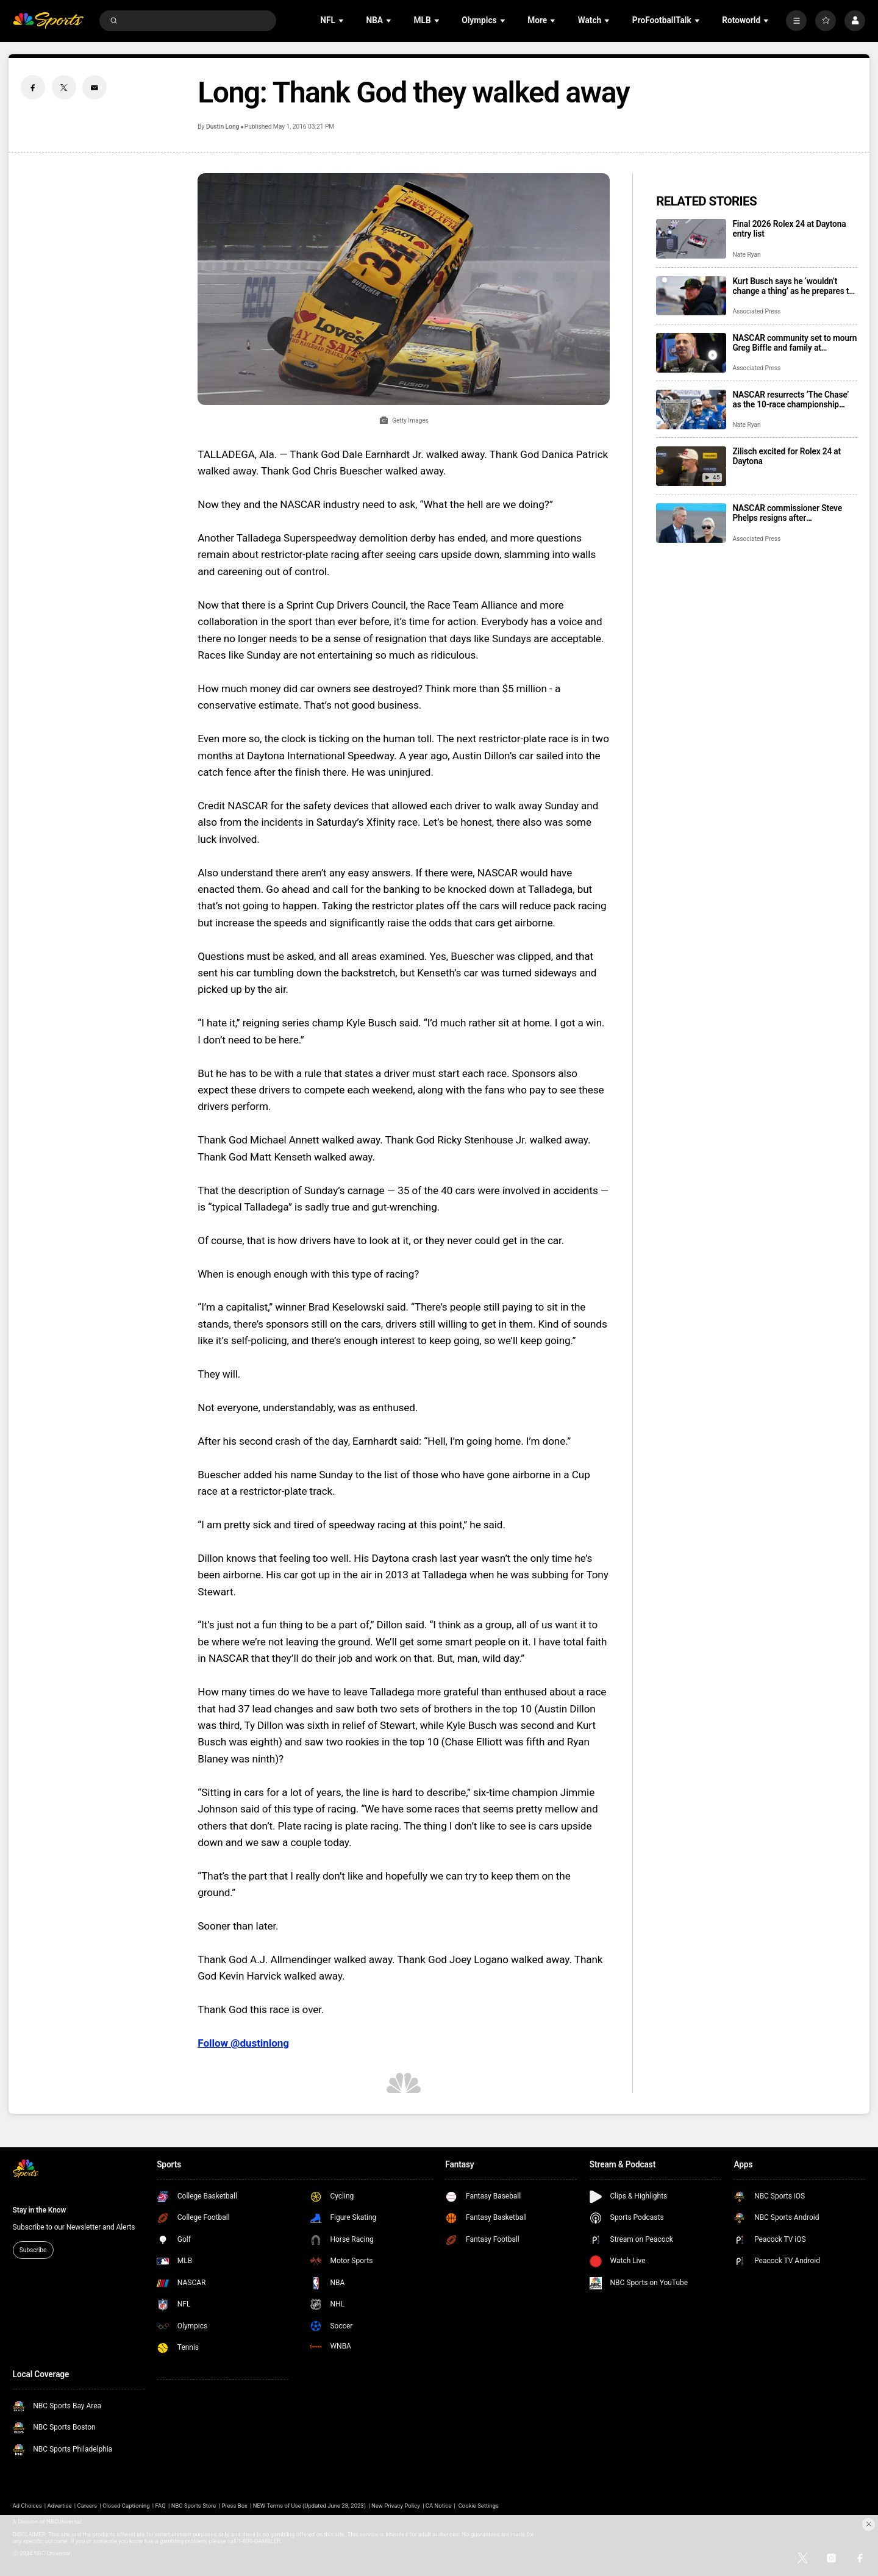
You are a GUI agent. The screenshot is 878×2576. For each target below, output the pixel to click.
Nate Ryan (746, 255)
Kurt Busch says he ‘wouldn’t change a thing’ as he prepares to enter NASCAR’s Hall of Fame (792, 286)
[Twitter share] (64, 87)
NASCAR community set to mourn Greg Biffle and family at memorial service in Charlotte (794, 342)
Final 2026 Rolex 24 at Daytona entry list (789, 228)
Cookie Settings (479, 2505)
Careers (87, 2505)
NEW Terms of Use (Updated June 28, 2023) (309, 2505)
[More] (796, 20)
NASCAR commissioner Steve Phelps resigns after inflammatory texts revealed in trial (787, 513)
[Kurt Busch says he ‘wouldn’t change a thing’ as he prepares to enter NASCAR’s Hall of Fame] (691, 296)
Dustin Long (222, 127)
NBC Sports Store (193, 2505)
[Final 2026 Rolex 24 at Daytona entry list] (691, 239)
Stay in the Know (39, 2210)
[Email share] (94, 87)
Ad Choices (27, 2505)
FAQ (160, 2505)
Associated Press (756, 311)
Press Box (234, 2505)
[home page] (48, 21)
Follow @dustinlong (243, 2043)
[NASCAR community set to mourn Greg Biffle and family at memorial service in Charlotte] (691, 353)
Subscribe (33, 2250)
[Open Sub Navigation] (342, 20)
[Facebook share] (33, 87)
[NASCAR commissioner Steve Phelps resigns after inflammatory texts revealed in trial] (691, 523)
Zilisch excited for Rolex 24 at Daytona (786, 456)
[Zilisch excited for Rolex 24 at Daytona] (691, 466)
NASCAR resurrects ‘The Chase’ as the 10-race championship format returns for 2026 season (790, 399)
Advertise (60, 2505)
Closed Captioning (125, 2505)
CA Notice (438, 2505)
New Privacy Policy (395, 2505)
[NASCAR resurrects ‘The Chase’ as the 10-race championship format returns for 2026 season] (691, 409)
